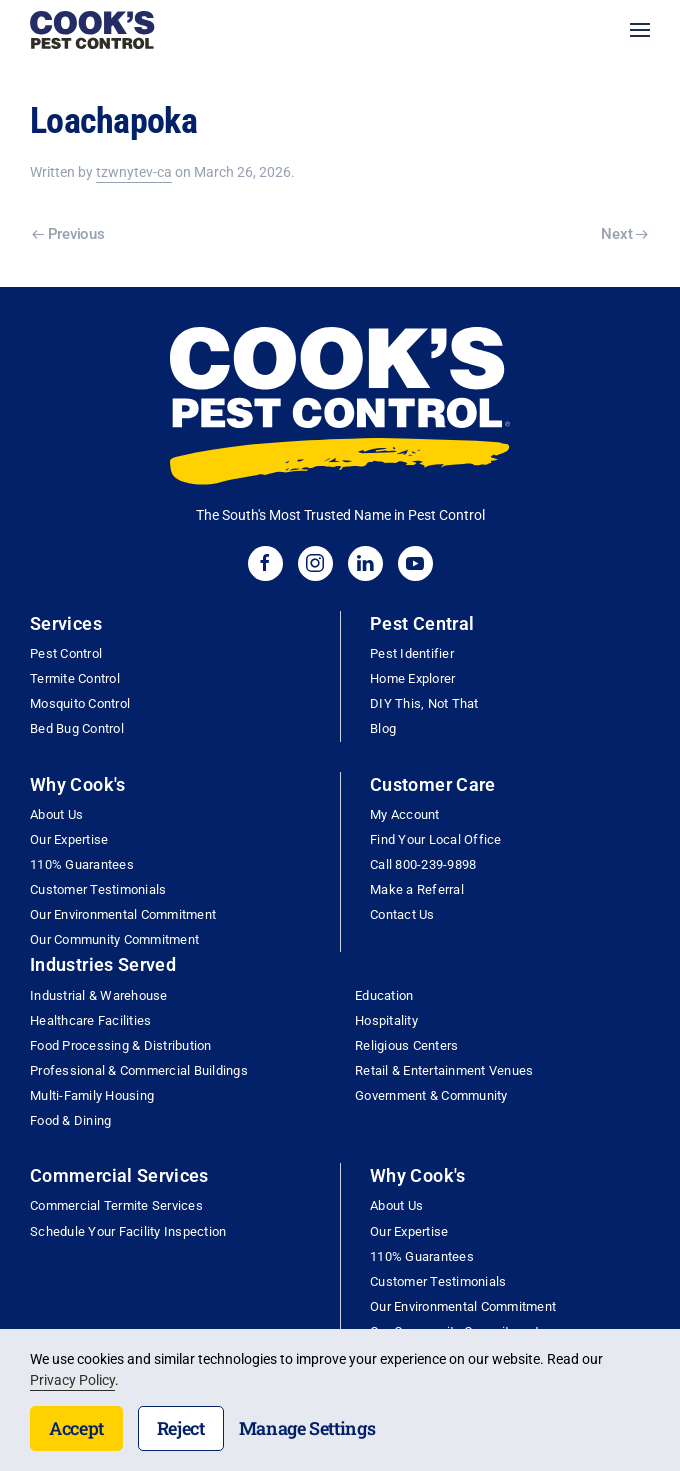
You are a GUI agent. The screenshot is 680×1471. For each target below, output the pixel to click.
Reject (181, 1428)
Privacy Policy (72, 1380)
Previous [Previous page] (68, 234)
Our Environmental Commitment (123, 914)
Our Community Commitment (114, 939)
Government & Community (431, 1095)
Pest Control (66, 653)
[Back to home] (92, 30)
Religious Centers (406, 1045)
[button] (640, 30)
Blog (383, 728)
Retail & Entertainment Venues (444, 1070)
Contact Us (402, 914)
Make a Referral (417, 889)
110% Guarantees (82, 864)
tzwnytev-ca (134, 172)
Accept (76, 1428)
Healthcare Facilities (90, 1020)
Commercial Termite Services (116, 1205)
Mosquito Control (80, 703)
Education (384, 995)
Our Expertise (69, 839)
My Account (405, 814)
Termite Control (75, 678)
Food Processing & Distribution (121, 1045)
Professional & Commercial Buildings (139, 1070)
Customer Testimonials (98, 889)
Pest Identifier (412, 653)
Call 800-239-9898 (423, 864)
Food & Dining (70, 1120)
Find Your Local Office (436, 839)
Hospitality (386, 1020)
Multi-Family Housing (92, 1095)
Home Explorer (412, 678)
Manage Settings (307, 1428)
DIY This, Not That (424, 703)
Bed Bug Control (77, 728)
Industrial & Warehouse (99, 995)
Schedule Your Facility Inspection (128, 1231)
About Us (56, 814)
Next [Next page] (624, 234)
